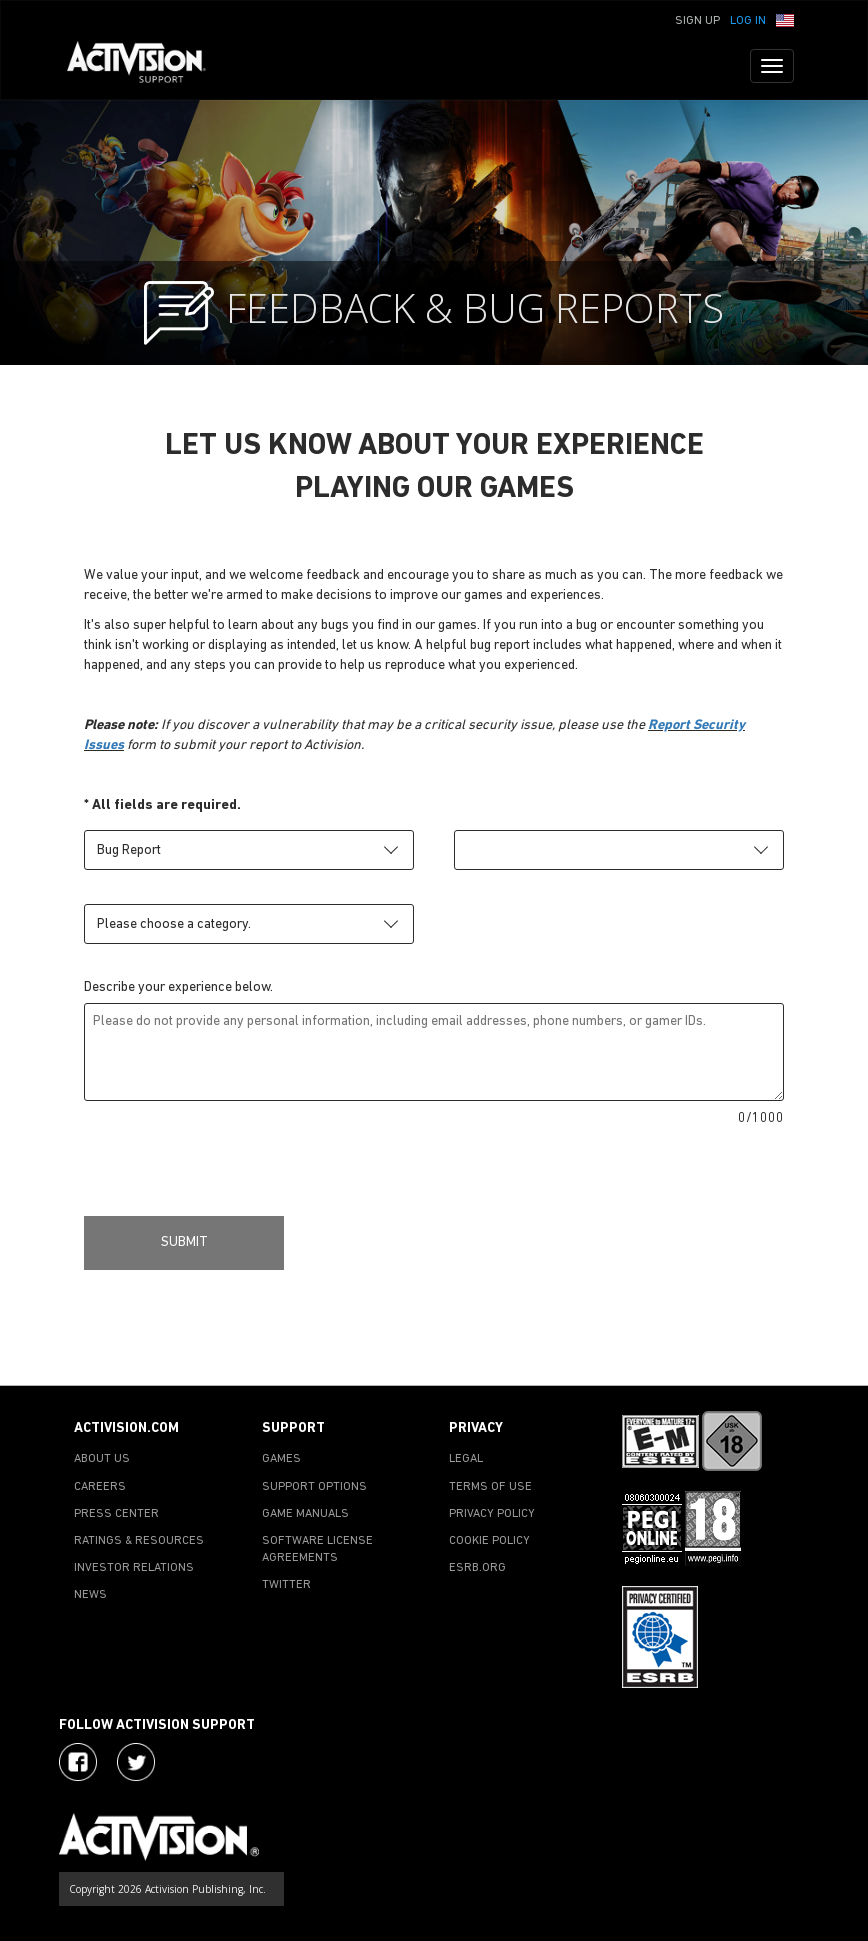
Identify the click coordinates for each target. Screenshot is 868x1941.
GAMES (281, 1459)
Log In (748, 21)
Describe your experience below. (178, 987)
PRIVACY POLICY (492, 1514)
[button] (785, 19)
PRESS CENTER (116, 1514)
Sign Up (697, 21)
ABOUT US (102, 1459)
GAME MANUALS (305, 1514)
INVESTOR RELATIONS (134, 1568)
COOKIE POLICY (489, 1541)
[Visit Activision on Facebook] (78, 1762)
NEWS (90, 1595)
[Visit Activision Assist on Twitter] (136, 1762)
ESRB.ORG (477, 1568)
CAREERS (100, 1487)
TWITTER (286, 1585)
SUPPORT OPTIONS (314, 1487)
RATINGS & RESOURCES (139, 1541)
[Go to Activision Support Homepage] (146, 66)
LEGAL (466, 1459)
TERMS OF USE (490, 1487)
